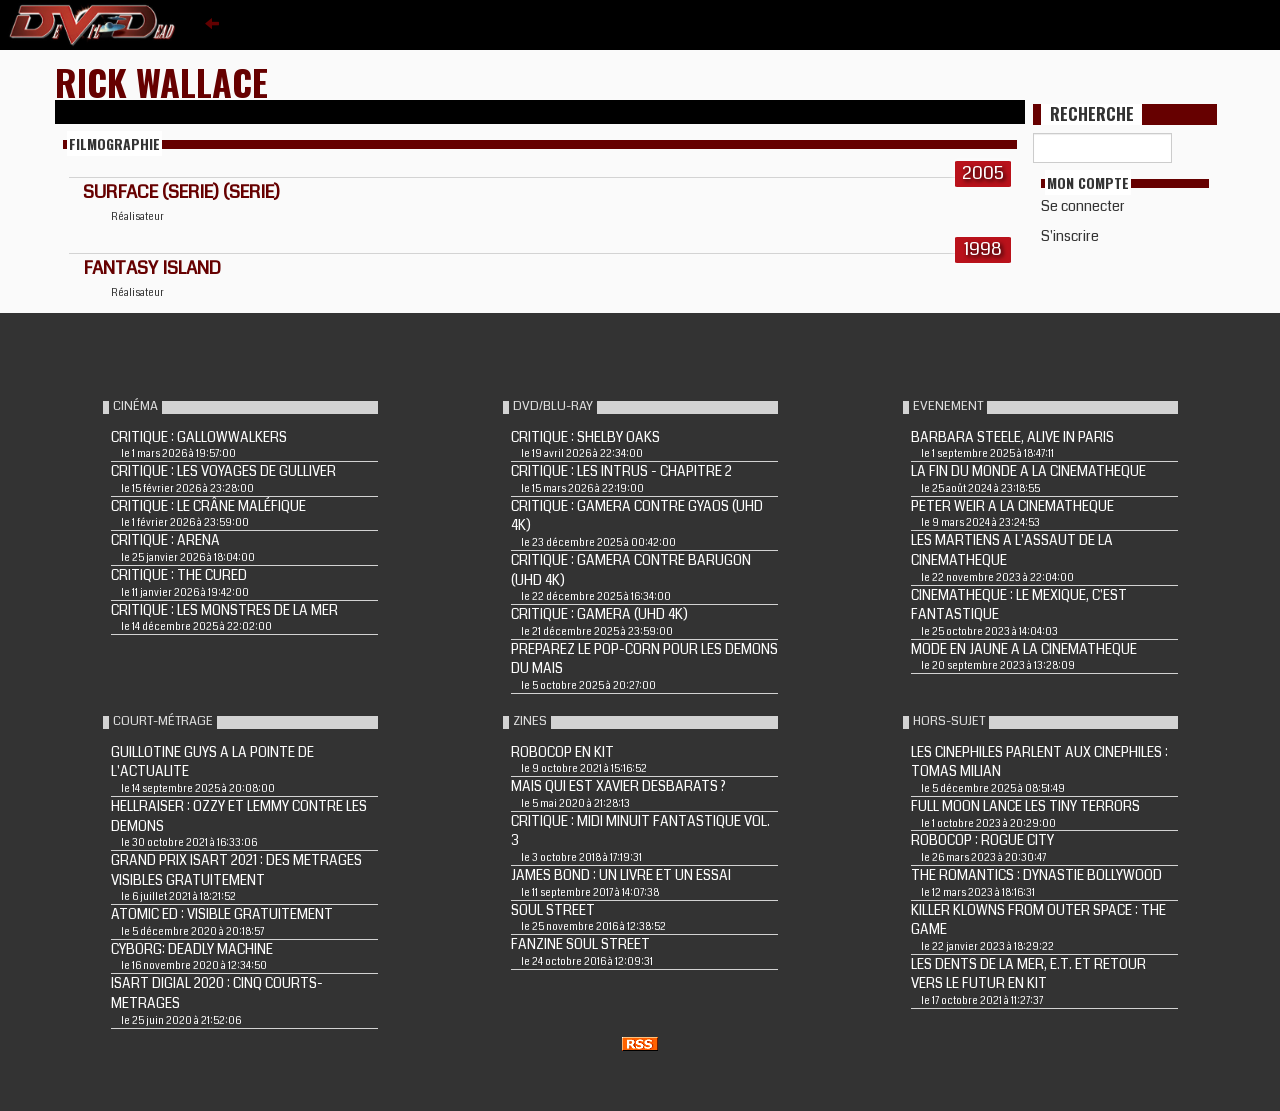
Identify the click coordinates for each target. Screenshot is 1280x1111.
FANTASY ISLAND (152, 268)
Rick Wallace (161, 81)
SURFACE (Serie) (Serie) (181, 192)
